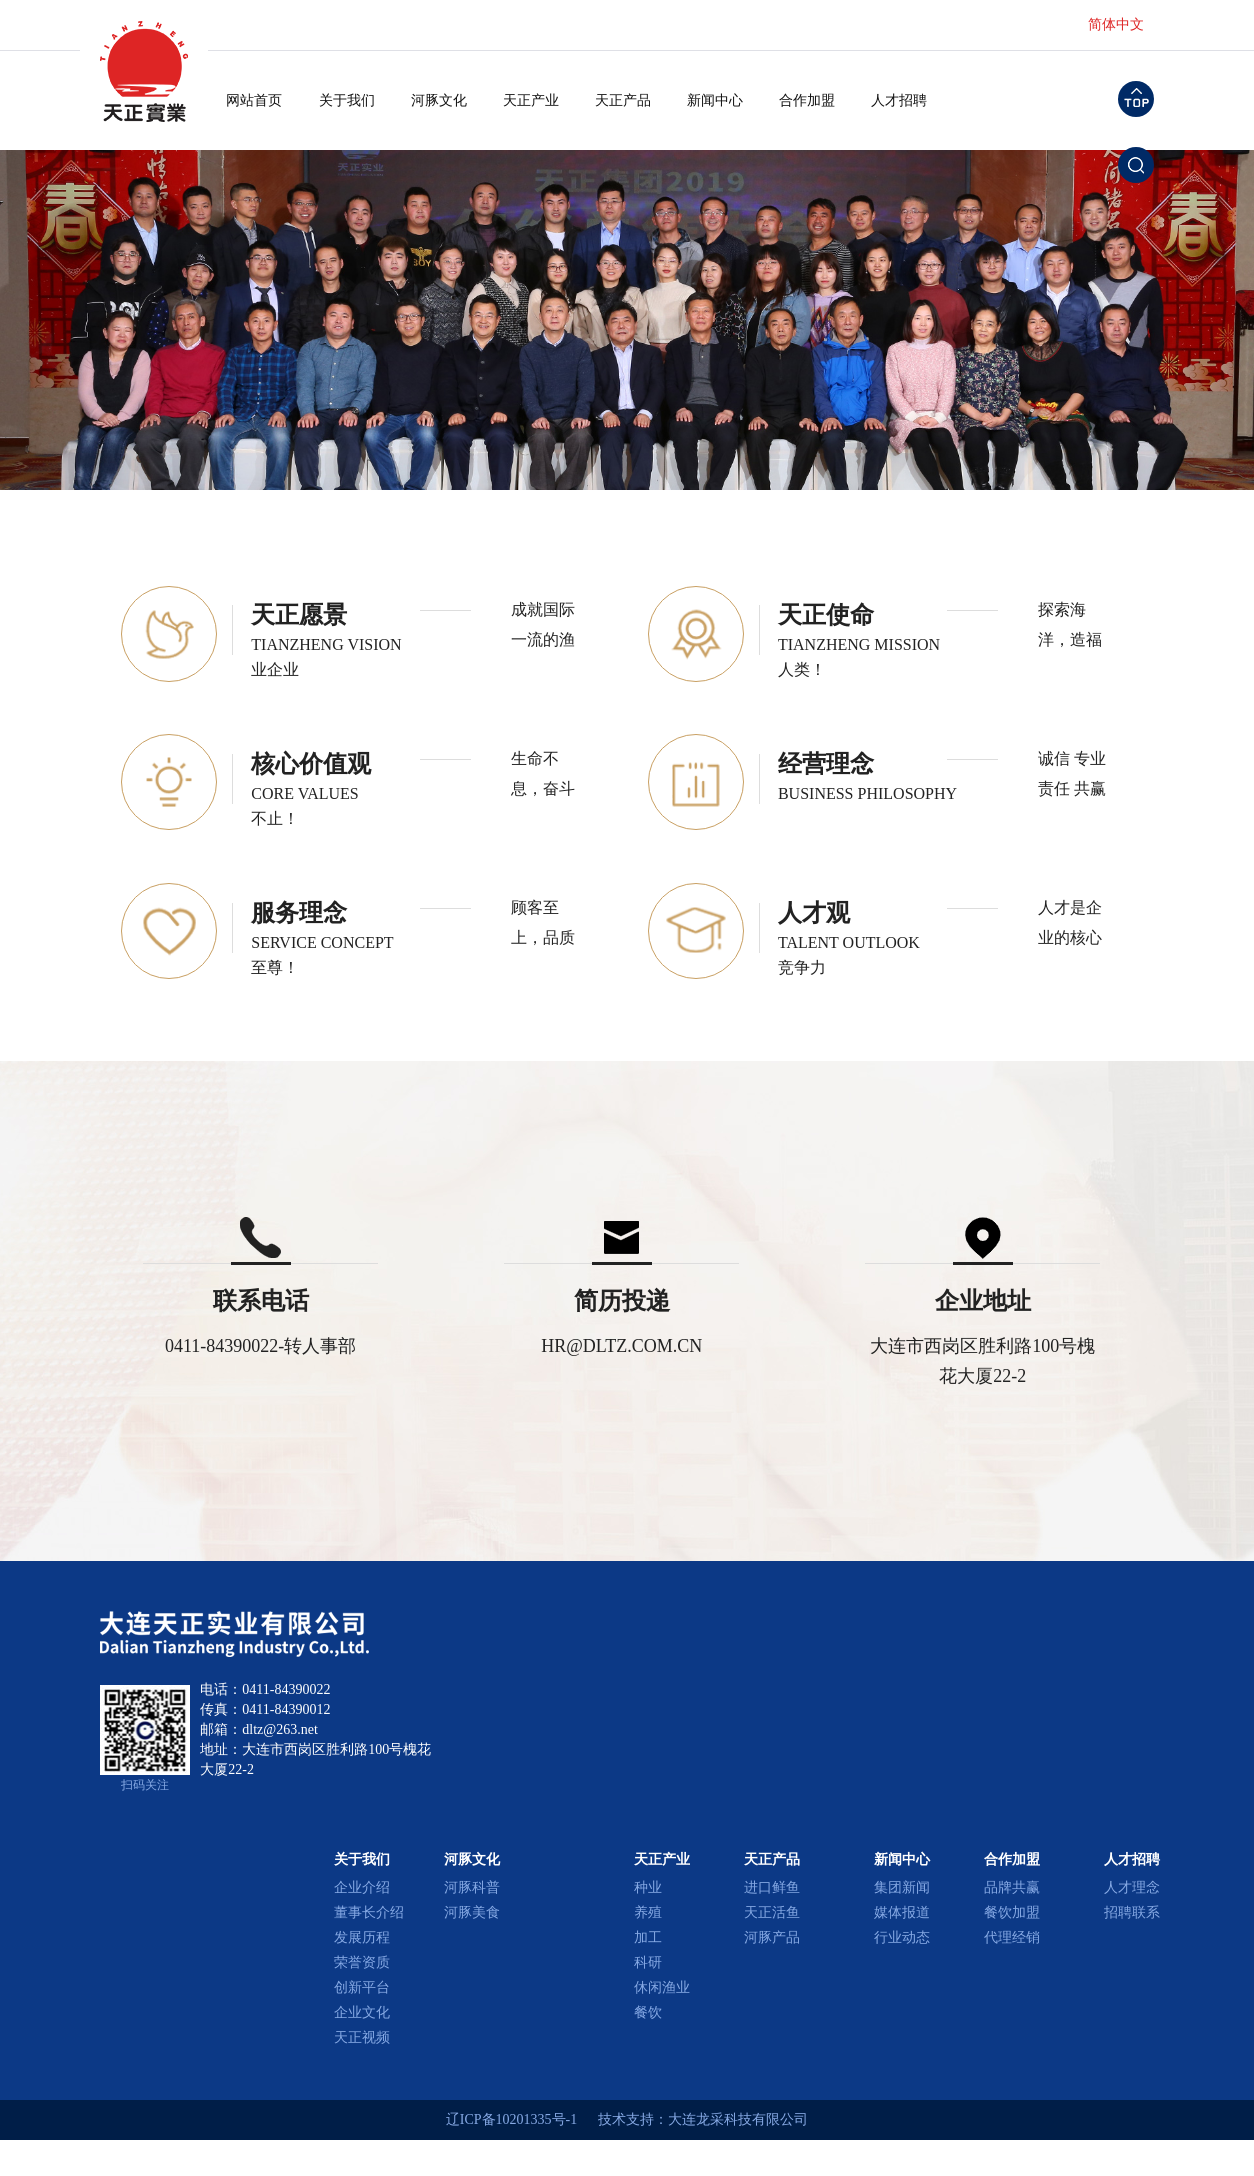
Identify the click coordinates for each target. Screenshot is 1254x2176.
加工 (648, 1937)
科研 (648, 1962)
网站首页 (254, 100)
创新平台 (362, 1987)
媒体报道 (902, 1912)
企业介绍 (362, 1887)
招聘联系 (1132, 1912)
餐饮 (648, 2012)
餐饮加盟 (1012, 1912)
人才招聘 (899, 100)
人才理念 (1132, 1887)
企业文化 (362, 2012)
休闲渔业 (662, 1987)
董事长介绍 (369, 1912)
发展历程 (362, 1937)
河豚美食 (472, 1912)
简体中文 (1116, 24)
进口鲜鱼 (772, 1887)
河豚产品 (772, 1937)
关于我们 (347, 100)
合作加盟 (807, 100)
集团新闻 (902, 1887)
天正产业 (531, 100)
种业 (648, 1887)
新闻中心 (715, 100)
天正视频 (362, 2037)
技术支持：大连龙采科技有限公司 (703, 2119)
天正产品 (623, 100)
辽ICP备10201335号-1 (511, 2119)
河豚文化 (439, 100)
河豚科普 (472, 1887)
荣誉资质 (362, 1962)
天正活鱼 (772, 1912)
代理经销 (1012, 1937)
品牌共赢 (1012, 1887)
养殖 (648, 1912)
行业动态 (902, 1937)
